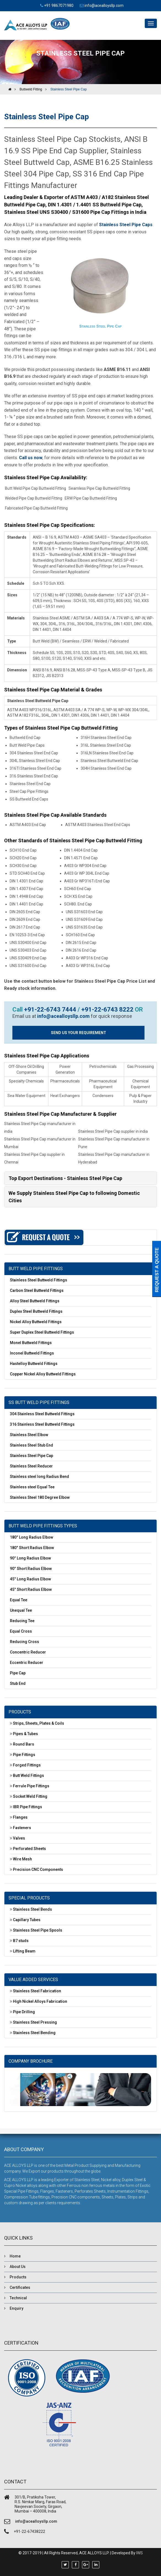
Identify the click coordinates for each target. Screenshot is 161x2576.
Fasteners (22, 1828)
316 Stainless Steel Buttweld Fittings (42, 1424)
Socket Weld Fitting (30, 1796)
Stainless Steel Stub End (31, 1445)
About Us (18, 2266)
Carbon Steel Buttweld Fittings (37, 1290)
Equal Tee (18, 1600)
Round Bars (23, 1744)
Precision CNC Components (38, 1869)
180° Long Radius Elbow (31, 1537)
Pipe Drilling (24, 2012)
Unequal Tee (21, 1610)
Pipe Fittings (24, 1754)
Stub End (18, 1683)
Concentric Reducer (28, 1652)
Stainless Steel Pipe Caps (125, 224)
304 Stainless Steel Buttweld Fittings (42, 1414)
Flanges (20, 1817)
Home (15, 2256)
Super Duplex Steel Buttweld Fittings (42, 1332)
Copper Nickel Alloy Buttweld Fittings (43, 1374)
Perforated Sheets (29, 1848)
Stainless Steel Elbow (29, 1435)
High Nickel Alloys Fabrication (40, 2001)
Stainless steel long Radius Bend (39, 1476)
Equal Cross (21, 1631)
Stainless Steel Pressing (35, 2022)
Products (18, 2277)
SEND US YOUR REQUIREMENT (78, 1033)
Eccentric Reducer (26, 1662)
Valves (19, 1838)
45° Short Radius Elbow (31, 1589)
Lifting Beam (24, 1951)
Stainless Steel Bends (32, 1909)
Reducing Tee (22, 1621)
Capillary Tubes (26, 1920)
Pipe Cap (18, 1673)
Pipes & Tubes (25, 1734)
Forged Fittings (27, 1765)
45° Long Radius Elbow (30, 1579)
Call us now (30, 457)
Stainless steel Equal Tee (32, 1487)
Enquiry (16, 2308)
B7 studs (21, 1940)
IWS (139, 2553)
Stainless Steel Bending (34, 2033)
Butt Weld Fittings (28, 1775)
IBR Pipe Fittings (27, 1807)
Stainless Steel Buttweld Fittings (38, 1280)
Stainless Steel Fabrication (37, 1991)
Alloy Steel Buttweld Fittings (34, 1301)
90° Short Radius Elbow (31, 1568)
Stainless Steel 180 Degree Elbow (40, 1497)
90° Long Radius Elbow (30, 1558)
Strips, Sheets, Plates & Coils (38, 1723)
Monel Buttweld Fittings (31, 1342)
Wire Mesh (22, 1859)
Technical (18, 2298)
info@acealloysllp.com (104, 5)
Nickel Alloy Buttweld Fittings (36, 1322)
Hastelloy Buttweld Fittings (34, 1363)
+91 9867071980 (58, 5)
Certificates (20, 2287)
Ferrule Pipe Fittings (31, 1786)
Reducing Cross (24, 1641)
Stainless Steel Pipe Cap (68, 89)
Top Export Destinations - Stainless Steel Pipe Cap (65, 1178)
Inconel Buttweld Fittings (32, 1353)
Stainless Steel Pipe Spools (37, 1930)
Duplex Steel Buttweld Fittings (36, 1311)
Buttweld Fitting (31, 89)
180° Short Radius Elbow (32, 1547)
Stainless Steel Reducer (31, 1466)
